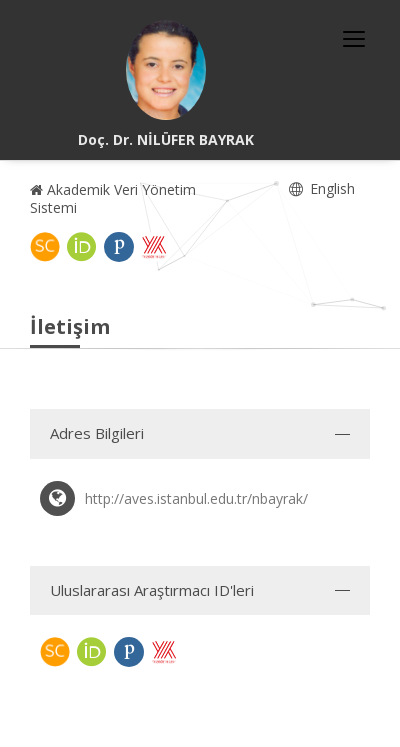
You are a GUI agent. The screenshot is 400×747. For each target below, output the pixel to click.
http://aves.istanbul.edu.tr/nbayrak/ (196, 498)
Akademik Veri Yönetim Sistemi (113, 198)
